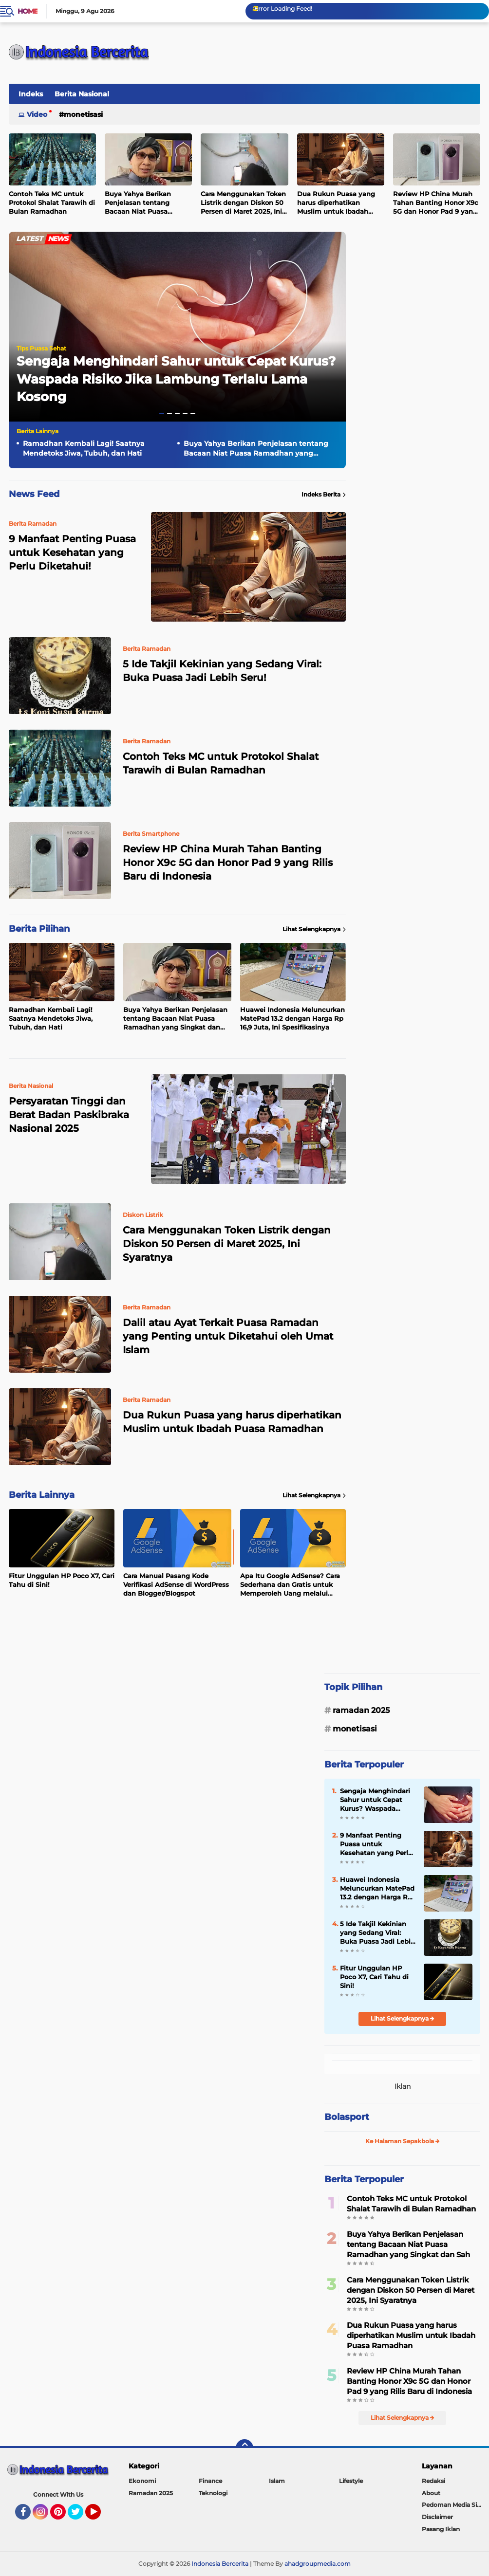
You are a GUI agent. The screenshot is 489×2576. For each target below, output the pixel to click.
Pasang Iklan (441, 2529)
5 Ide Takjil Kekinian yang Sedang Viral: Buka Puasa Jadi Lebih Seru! (222, 670)
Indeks (31, 94)
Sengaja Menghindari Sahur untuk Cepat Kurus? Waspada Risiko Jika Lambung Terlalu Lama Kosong (176, 379)
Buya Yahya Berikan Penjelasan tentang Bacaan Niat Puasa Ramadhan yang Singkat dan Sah (146, 203)
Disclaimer (437, 2517)
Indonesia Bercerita (219, 2563)
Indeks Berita (323, 494)
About (431, 2493)
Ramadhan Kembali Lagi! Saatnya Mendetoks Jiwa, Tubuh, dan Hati (84, 448)
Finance (210, 2480)
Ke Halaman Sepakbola (402, 2141)
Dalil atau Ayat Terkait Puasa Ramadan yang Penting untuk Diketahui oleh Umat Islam (228, 1336)
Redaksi (433, 2480)
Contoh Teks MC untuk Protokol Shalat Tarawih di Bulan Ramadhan (52, 202)
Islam (277, 2480)
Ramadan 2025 (361, 1710)
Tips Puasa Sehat (41, 348)
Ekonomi (142, 2480)
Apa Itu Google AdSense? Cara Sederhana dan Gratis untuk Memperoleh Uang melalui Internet (290, 1585)
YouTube (99, 2516)
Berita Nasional (82, 94)
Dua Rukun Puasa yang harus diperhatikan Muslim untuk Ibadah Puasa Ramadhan (336, 203)
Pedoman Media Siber (454, 2504)
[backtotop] (244, 2448)
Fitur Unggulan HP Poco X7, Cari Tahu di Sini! (61, 1580)
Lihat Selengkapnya (314, 929)
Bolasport (346, 2117)
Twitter (80, 2516)
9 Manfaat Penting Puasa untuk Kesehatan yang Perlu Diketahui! (376, 1844)
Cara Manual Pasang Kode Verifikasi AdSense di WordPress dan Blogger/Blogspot (176, 1584)
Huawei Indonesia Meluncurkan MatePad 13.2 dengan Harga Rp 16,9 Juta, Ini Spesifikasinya (292, 1018)
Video (37, 114)
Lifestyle (351, 2480)
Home (28, 11)
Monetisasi (83, 114)
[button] (161, 413)
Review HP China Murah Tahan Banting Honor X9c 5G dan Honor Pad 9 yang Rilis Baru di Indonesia (435, 203)
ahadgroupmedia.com (317, 2563)
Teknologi (213, 2493)
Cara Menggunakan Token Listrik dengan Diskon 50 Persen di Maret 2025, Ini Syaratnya (243, 203)
